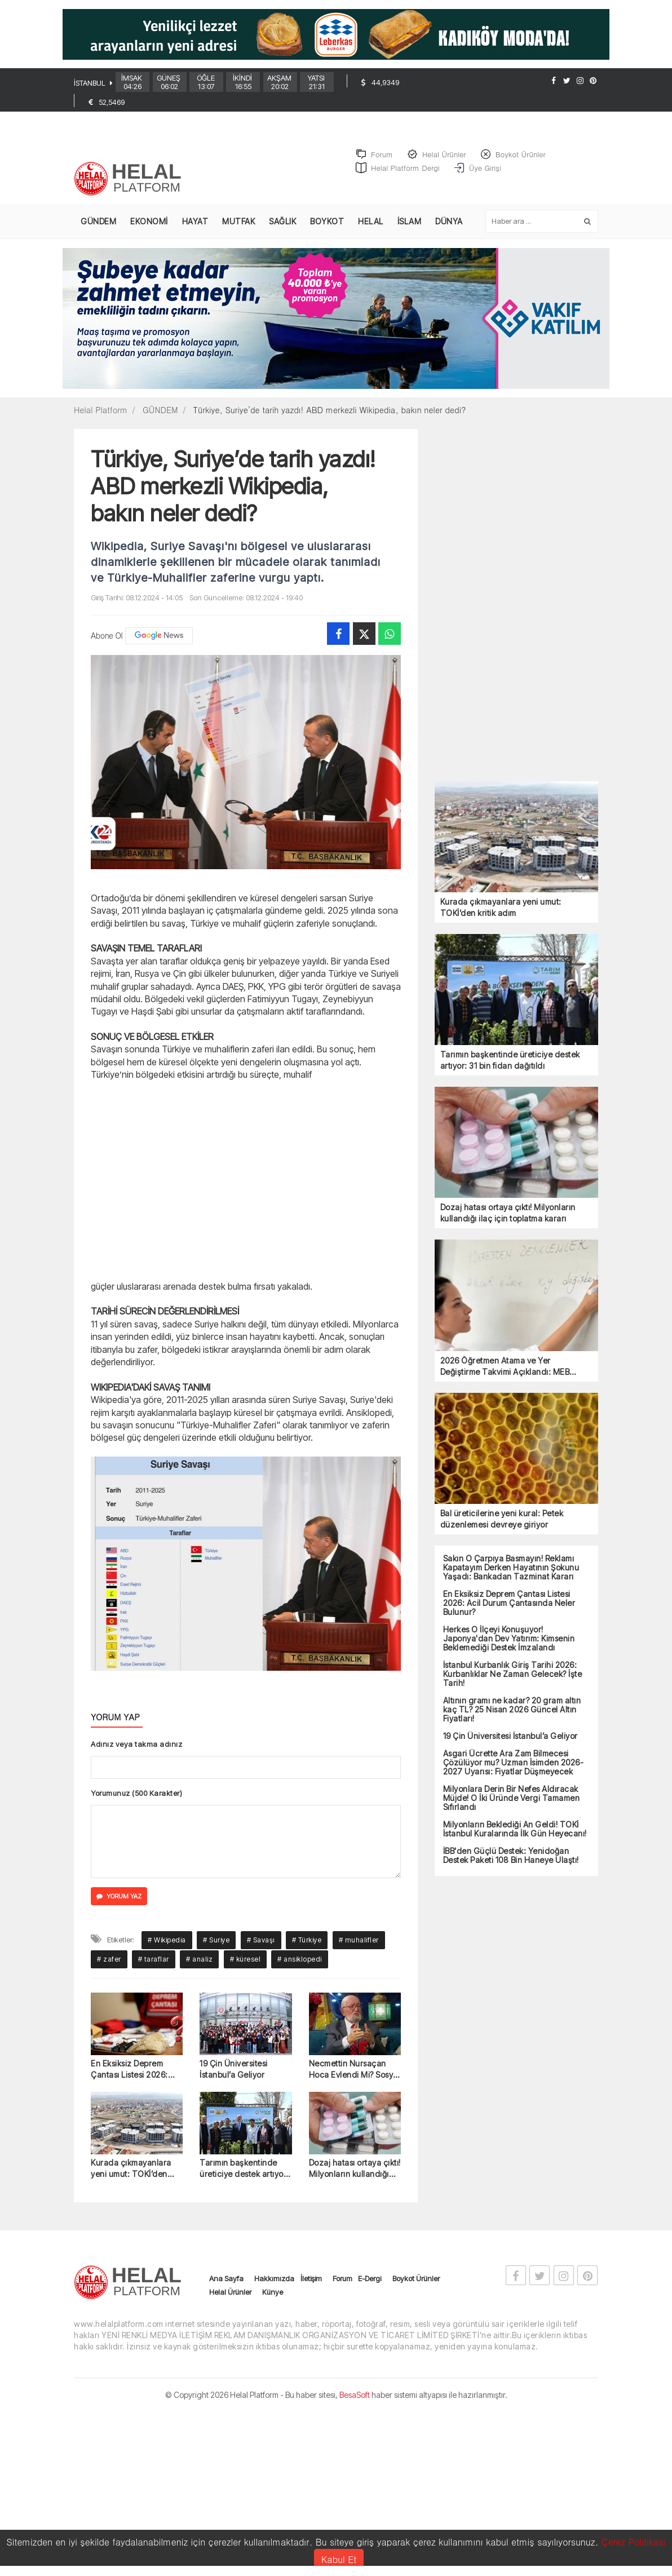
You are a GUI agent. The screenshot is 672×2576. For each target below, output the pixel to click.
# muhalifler (359, 1940)
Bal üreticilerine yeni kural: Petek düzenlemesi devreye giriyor (502, 1518)
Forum (342, 2278)
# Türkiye (307, 1940)
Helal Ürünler (230, 2292)
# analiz (199, 1959)
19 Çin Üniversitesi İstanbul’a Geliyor (234, 2069)
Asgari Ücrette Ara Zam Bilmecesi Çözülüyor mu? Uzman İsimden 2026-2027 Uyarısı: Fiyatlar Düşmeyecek (513, 1762)
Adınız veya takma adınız (136, 1744)
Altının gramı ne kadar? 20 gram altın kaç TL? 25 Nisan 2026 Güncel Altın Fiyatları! (512, 1709)
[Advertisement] (246, 1179)
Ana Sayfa (226, 2278)
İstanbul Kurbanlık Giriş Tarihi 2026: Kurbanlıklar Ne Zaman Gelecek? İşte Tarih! (512, 1674)
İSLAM (409, 222)
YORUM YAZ (119, 1896)
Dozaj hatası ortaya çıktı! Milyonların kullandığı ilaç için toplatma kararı (355, 2169)
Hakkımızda (274, 2278)
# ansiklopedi (299, 1959)
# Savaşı (261, 1940)
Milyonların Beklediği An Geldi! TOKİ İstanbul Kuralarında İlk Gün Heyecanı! (515, 1829)
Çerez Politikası (634, 2541)
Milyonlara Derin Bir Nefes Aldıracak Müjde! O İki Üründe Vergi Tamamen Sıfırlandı (511, 1798)
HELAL (370, 222)
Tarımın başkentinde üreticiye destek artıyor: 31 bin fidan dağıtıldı (244, 2169)
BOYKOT (327, 222)
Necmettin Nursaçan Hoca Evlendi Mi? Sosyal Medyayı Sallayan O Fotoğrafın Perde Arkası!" (354, 2070)
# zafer (109, 1959)
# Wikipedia (167, 1940)
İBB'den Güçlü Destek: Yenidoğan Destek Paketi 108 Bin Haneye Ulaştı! (511, 1856)
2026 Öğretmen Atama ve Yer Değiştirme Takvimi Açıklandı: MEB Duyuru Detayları (505, 1367)
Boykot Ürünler (416, 2278)
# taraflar (153, 1959)
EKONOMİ (149, 222)
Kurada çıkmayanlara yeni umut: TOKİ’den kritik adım (131, 2169)
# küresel (245, 1959)
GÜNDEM (98, 222)
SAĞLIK (282, 222)
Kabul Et (338, 2559)
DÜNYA (449, 222)
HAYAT (195, 222)
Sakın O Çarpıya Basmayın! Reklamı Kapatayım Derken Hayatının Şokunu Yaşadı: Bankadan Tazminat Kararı (511, 1567)
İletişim (311, 2278)
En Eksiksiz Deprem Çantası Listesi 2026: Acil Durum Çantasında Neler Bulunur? (134, 2070)
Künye (272, 2292)
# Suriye (216, 1940)
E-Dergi (369, 2278)
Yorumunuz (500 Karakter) (136, 1793)
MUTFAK (238, 222)
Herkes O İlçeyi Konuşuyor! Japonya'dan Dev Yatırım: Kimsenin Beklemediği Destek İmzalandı (509, 1638)
